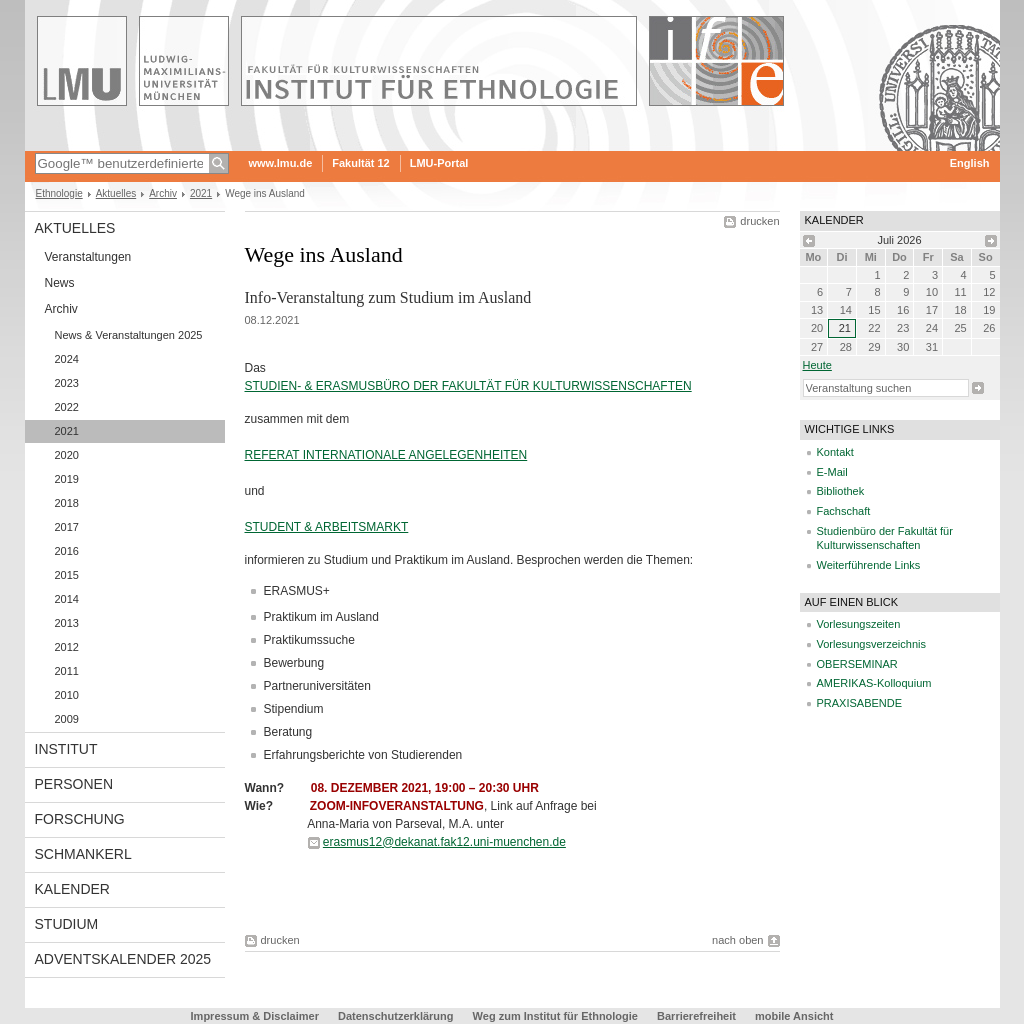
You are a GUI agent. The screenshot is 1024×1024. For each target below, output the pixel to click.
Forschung (80, 819)
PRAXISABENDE (860, 703)
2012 (67, 647)
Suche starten (978, 388)
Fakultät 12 (360, 163)
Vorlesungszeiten (859, 624)
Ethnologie (59, 193)
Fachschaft (844, 511)
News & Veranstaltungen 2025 (129, 335)
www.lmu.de (281, 163)
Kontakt (835, 452)
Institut (66, 749)
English (970, 163)
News (60, 283)
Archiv (163, 193)
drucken (759, 221)
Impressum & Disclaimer (255, 1016)
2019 (67, 479)
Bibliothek (841, 491)
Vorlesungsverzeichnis (871, 644)
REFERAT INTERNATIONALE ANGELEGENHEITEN (386, 455)
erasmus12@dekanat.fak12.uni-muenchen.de (444, 842)
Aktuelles (116, 193)
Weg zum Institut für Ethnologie (555, 1016)
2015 (67, 575)
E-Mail (832, 472)
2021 (201, 193)
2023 (67, 383)
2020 (67, 455)
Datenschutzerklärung (396, 1016)
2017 (67, 527)
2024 (67, 359)
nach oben (737, 940)
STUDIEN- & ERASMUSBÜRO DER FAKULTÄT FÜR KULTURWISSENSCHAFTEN (468, 386)
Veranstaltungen (88, 257)
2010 (67, 695)
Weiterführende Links (869, 565)
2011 (67, 671)
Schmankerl (83, 854)
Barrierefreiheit (698, 1016)
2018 (67, 503)
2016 (67, 551)
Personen (74, 784)
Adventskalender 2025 (123, 959)
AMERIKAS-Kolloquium (874, 683)
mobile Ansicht (794, 1016)
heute (817, 365)
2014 (67, 599)
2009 (67, 719)
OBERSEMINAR (857, 664)
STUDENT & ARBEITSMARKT (327, 527)
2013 (67, 623)
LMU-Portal (439, 163)
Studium (67, 924)
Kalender (72, 889)
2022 (67, 407)
